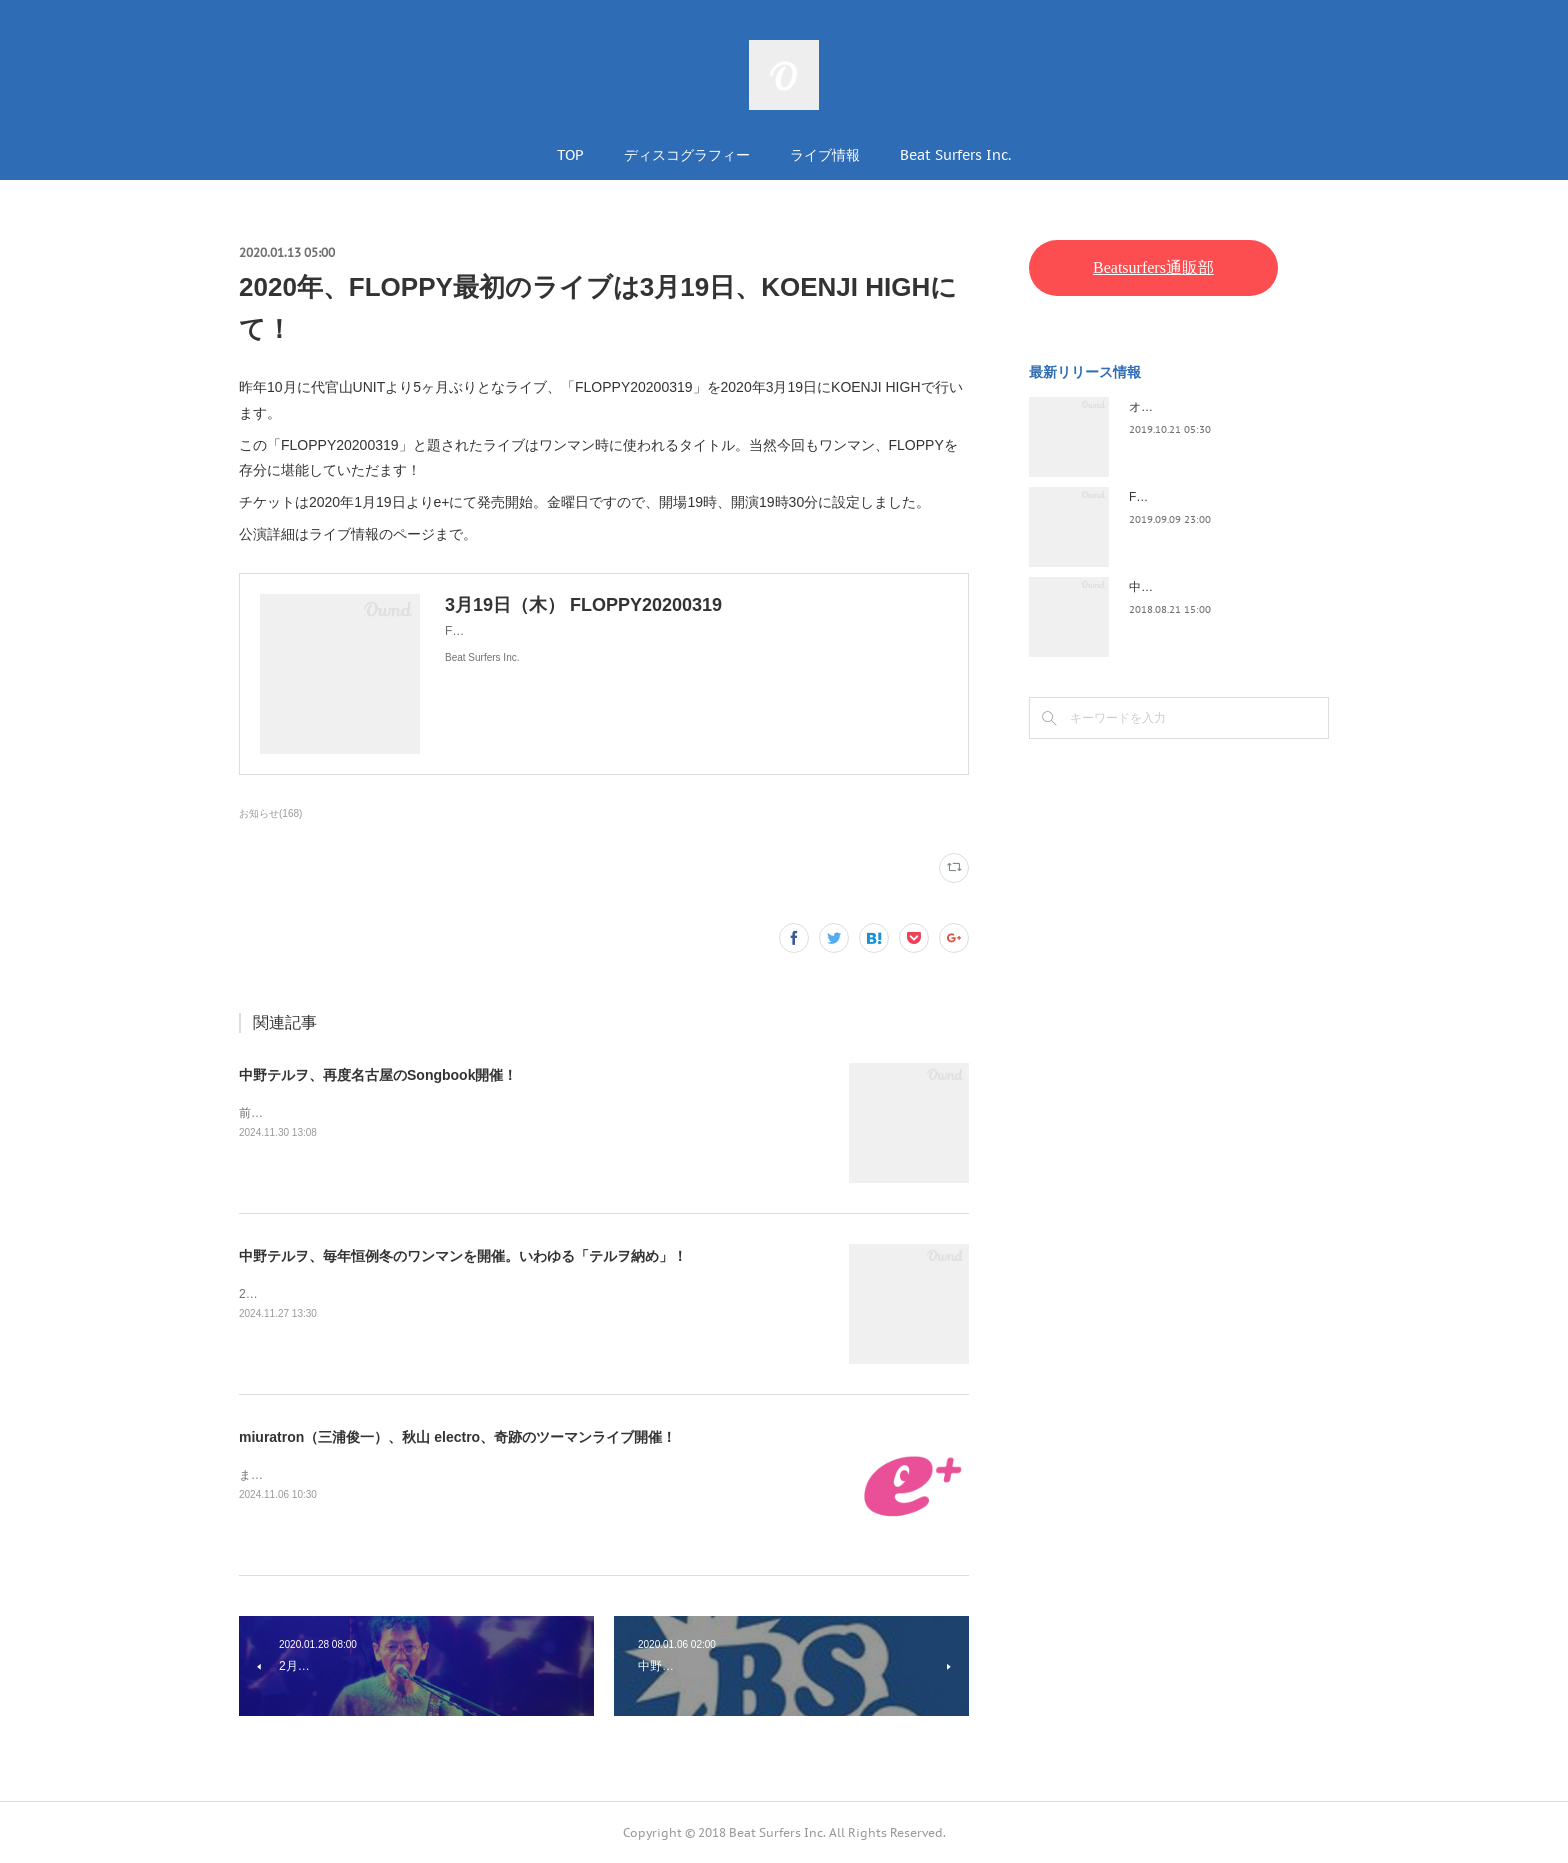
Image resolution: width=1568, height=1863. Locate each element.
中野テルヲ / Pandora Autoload (1211, 587)
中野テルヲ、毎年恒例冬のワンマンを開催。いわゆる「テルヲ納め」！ (463, 1256)
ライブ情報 (825, 155)
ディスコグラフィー (687, 155)
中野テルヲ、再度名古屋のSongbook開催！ (378, 1075)
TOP (570, 155)
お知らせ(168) (270, 813)
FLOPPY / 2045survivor (1192, 497)
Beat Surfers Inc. (955, 155)
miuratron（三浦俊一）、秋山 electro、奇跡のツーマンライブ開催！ (457, 1437)
